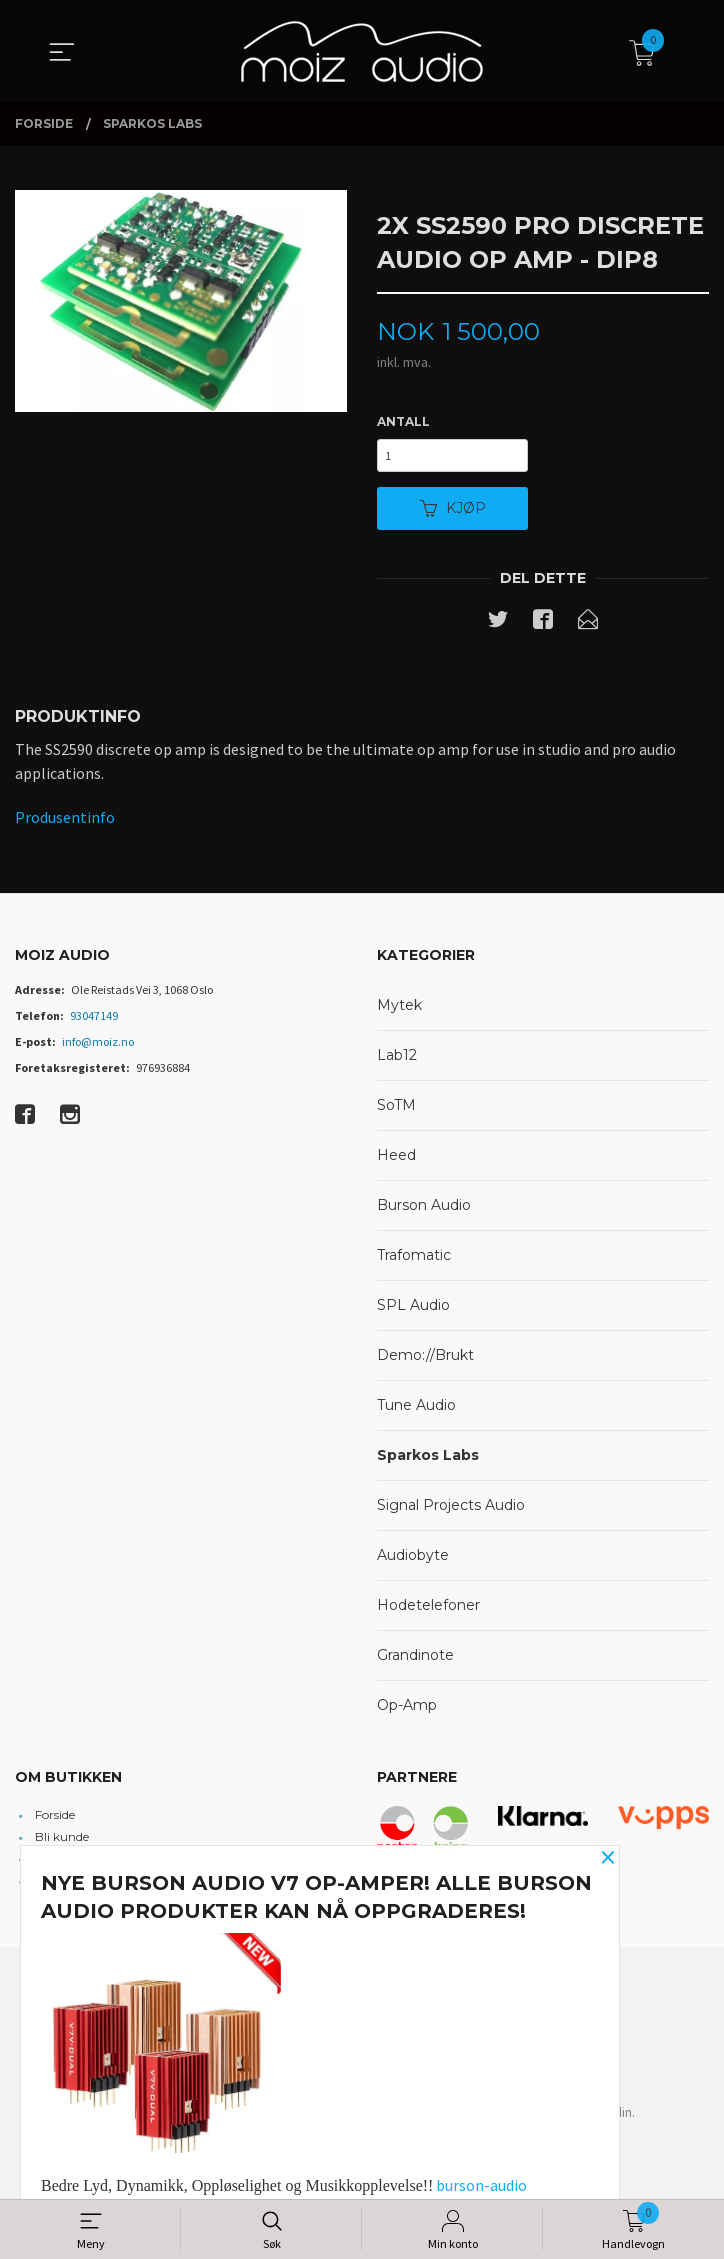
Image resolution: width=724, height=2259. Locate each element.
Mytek (399, 1012)
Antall (403, 422)
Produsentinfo (65, 823)
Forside (55, 1820)
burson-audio (481, 2185)
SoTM (396, 1112)
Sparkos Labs (428, 1462)
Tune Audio (416, 1412)
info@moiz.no (98, 1048)
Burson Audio (424, 1212)
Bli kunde (62, 1842)
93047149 (94, 1022)
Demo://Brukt (425, 1362)
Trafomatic (414, 1262)
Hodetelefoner (428, 1612)
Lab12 (397, 1062)
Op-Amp (407, 1712)
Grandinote (415, 1662)
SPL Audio (413, 1312)
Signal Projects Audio (451, 1512)
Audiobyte (413, 1562)
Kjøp (453, 513)
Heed (396, 1162)
